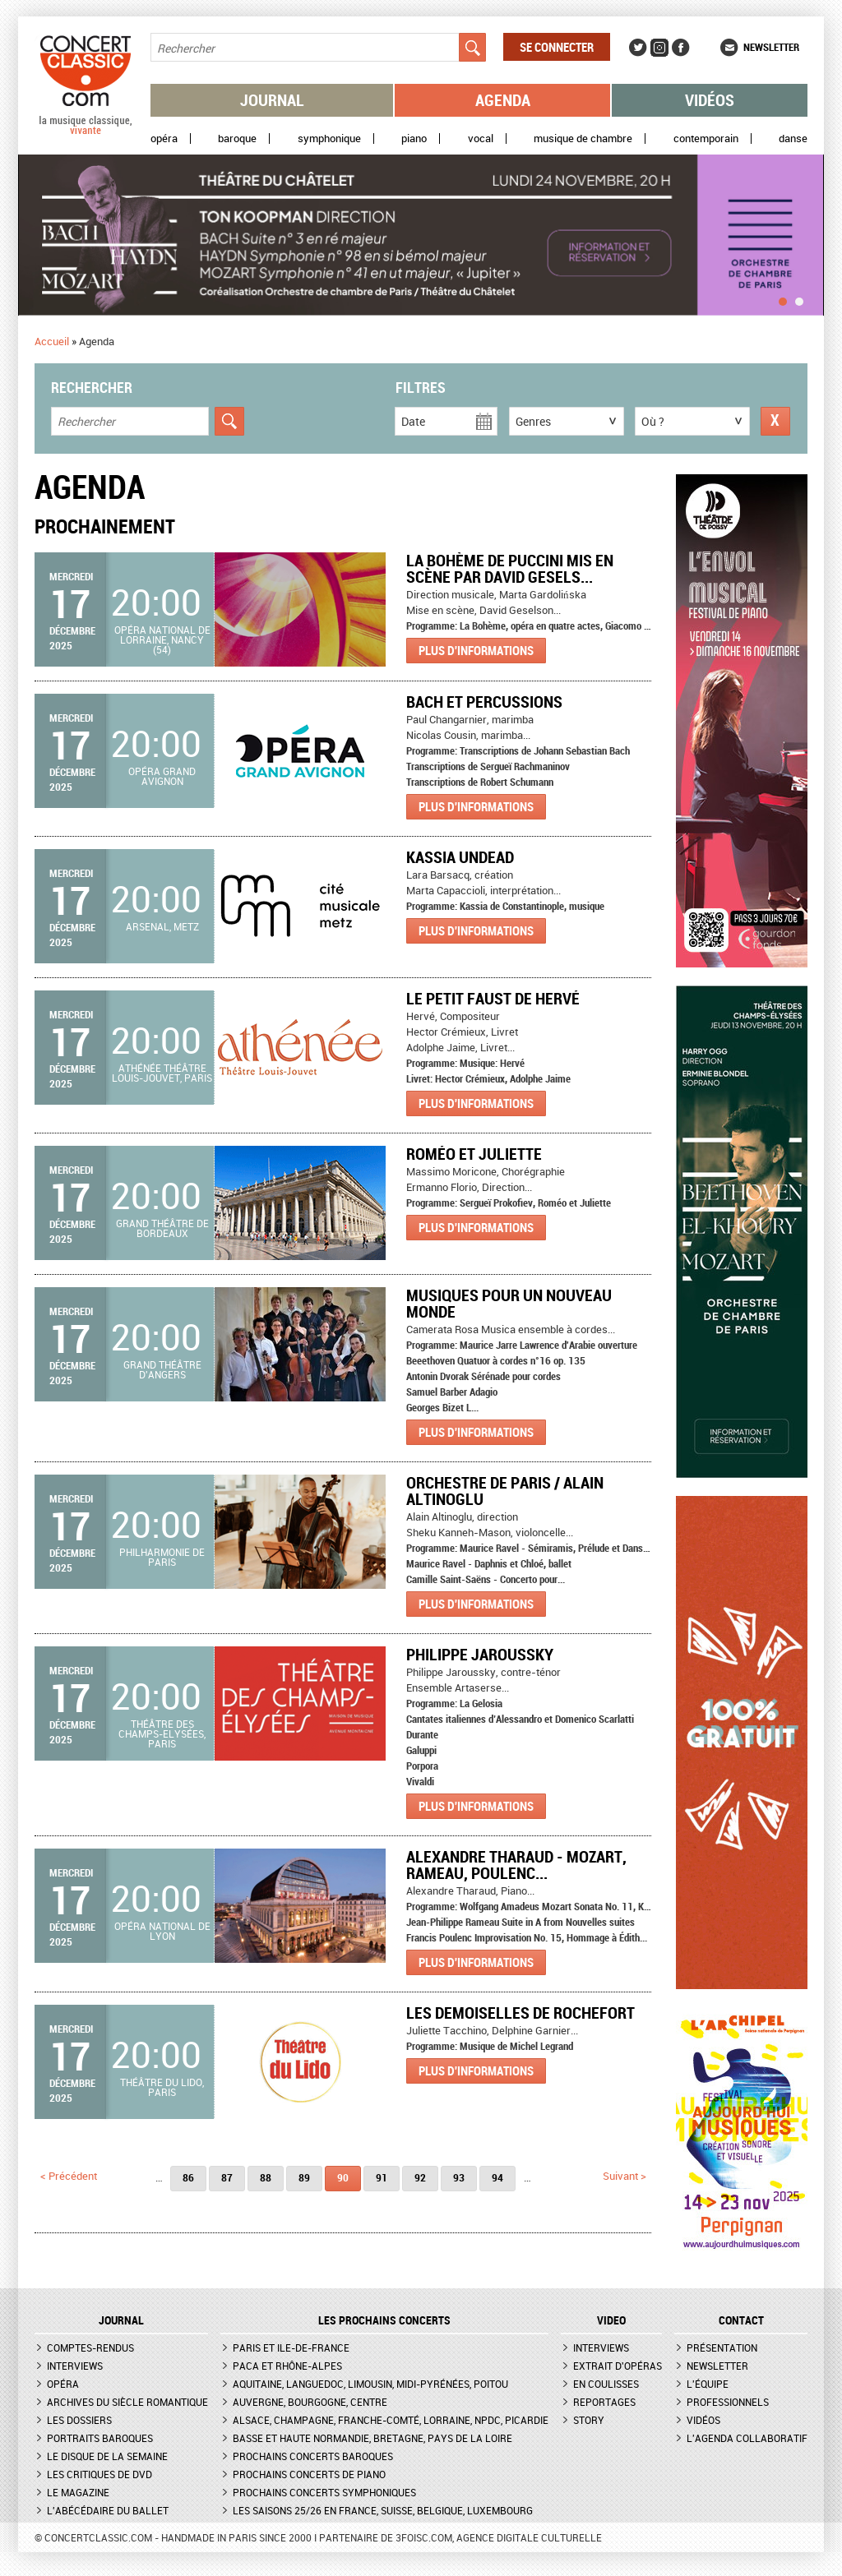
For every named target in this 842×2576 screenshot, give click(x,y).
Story (588, 2419)
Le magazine (78, 2492)
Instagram (659, 48)
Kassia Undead (460, 857)
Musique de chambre (583, 138)
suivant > (624, 2175)
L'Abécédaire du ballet (108, 2510)
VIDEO (611, 2320)
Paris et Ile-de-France (291, 2347)
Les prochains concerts (384, 2320)
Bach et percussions (484, 701)
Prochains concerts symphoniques (324, 2492)
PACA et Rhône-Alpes (287, 2365)
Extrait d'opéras (617, 2365)
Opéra (164, 138)
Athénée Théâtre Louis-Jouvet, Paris (162, 1072)
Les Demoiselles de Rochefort (520, 2012)
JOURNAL (121, 2320)
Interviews (75, 2365)
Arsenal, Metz (162, 926)
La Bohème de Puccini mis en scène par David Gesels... (509, 568)
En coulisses (606, 2383)
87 (227, 2177)
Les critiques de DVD (99, 2474)
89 (304, 2177)
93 (459, 2177)
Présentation (722, 2347)
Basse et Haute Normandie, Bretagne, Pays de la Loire (372, 2437)
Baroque (237, 138)
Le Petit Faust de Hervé (493, 998)
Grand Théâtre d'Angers (162, 1369)
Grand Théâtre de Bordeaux (162, 1228)
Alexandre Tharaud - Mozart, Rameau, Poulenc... (516, 1864)
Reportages (604, 2401)
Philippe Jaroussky (479, 1654)
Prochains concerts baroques (313, 2456)
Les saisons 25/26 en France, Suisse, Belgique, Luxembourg (383, 2510)
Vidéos (709, 100)
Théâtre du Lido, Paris (162, 2086)
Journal (272, 100)
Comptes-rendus (90, 2347)
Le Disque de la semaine (107, 2456)
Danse (793, 138)
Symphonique (329, 138)
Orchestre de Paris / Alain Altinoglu (505, 1490)
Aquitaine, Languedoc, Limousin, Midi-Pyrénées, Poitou (370, 2383)
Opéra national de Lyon (162, 1930)
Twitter (638, 48)
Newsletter (771, 46)
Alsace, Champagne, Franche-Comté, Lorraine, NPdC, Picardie (390, 2419)
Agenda (502, 100)
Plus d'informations (476, 650)
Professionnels (728, 2401)
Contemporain (705, 138)
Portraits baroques (100, 2437)
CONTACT (741, 2320)
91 (381, 2177)
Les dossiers (79, 2419)
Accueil (52, 341)
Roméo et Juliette (474, 1154)
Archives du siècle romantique (127, 2401)
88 (265, 2177)
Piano (414, 138)
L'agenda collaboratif (747, 2437)
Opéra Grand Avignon (162, 775)
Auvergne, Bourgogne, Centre (310, 2401)
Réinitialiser (775, 421)
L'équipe (708, 2383)
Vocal (480, 138)
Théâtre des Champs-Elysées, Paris (162, 1733)
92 (420, 2177)
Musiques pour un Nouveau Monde (509, 1303)
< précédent (68, 2175)
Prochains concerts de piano (309, 2474)
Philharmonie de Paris (162, 1556)
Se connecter (557, 47)
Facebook (681, 48)
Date (413, 421)
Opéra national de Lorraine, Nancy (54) (162, 639)
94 (497, 2177)
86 (188, 2177)
